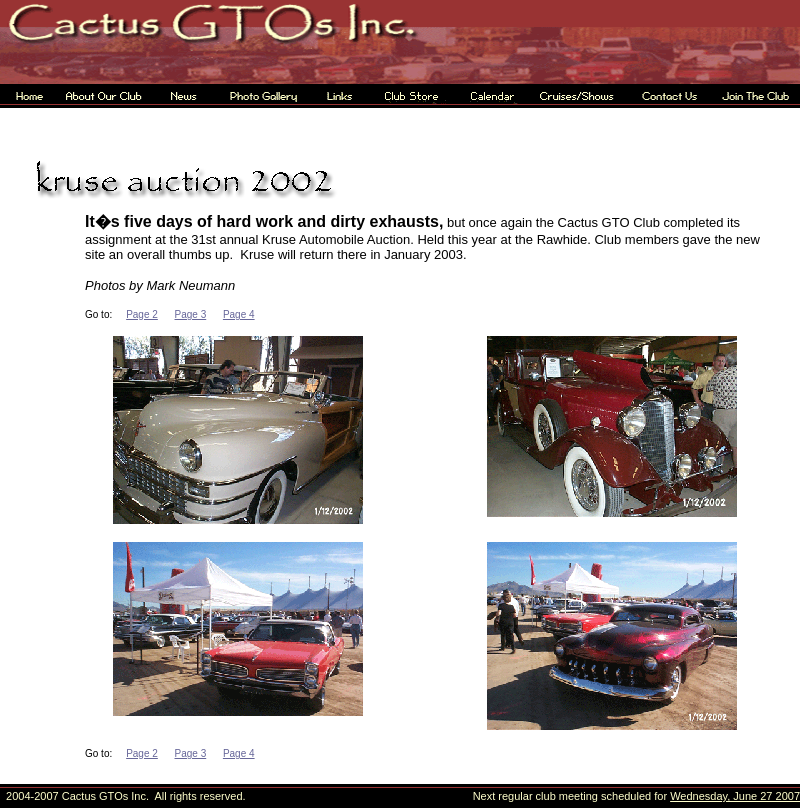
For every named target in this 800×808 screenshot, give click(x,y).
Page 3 (191, 314)
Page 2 (142, 314)
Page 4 (239, 314)
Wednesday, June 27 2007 (735, 796)
